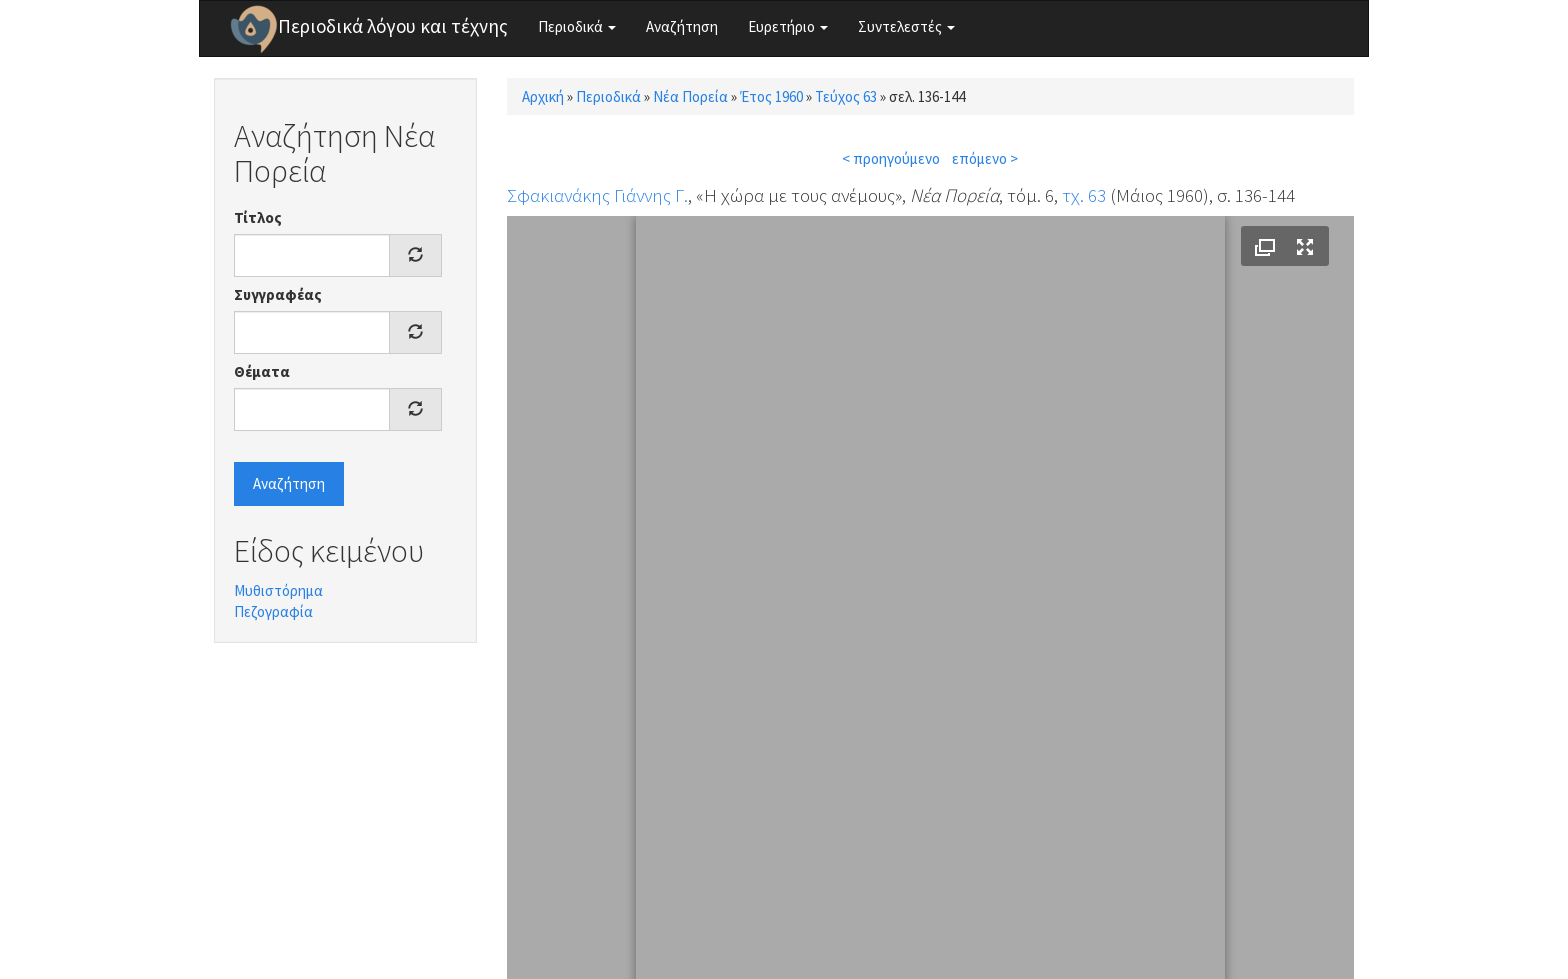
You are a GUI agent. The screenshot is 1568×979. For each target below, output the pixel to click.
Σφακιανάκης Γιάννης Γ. (597, 195)
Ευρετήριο (788, 26)
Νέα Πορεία (690, 96)
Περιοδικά (577, 26)
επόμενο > (985, 158)
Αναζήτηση (682, 26)
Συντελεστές (906, 26)
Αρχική (543, 96)
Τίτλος (258, 217)
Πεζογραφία (273, 611)
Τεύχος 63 (846, 96)
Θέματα (262, 371)
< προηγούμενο (891, 158)
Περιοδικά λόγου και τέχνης (393, 26)
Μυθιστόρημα (278, 590)
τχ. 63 (1084, 195)
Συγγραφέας (278, 294)
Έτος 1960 (771, 96)
